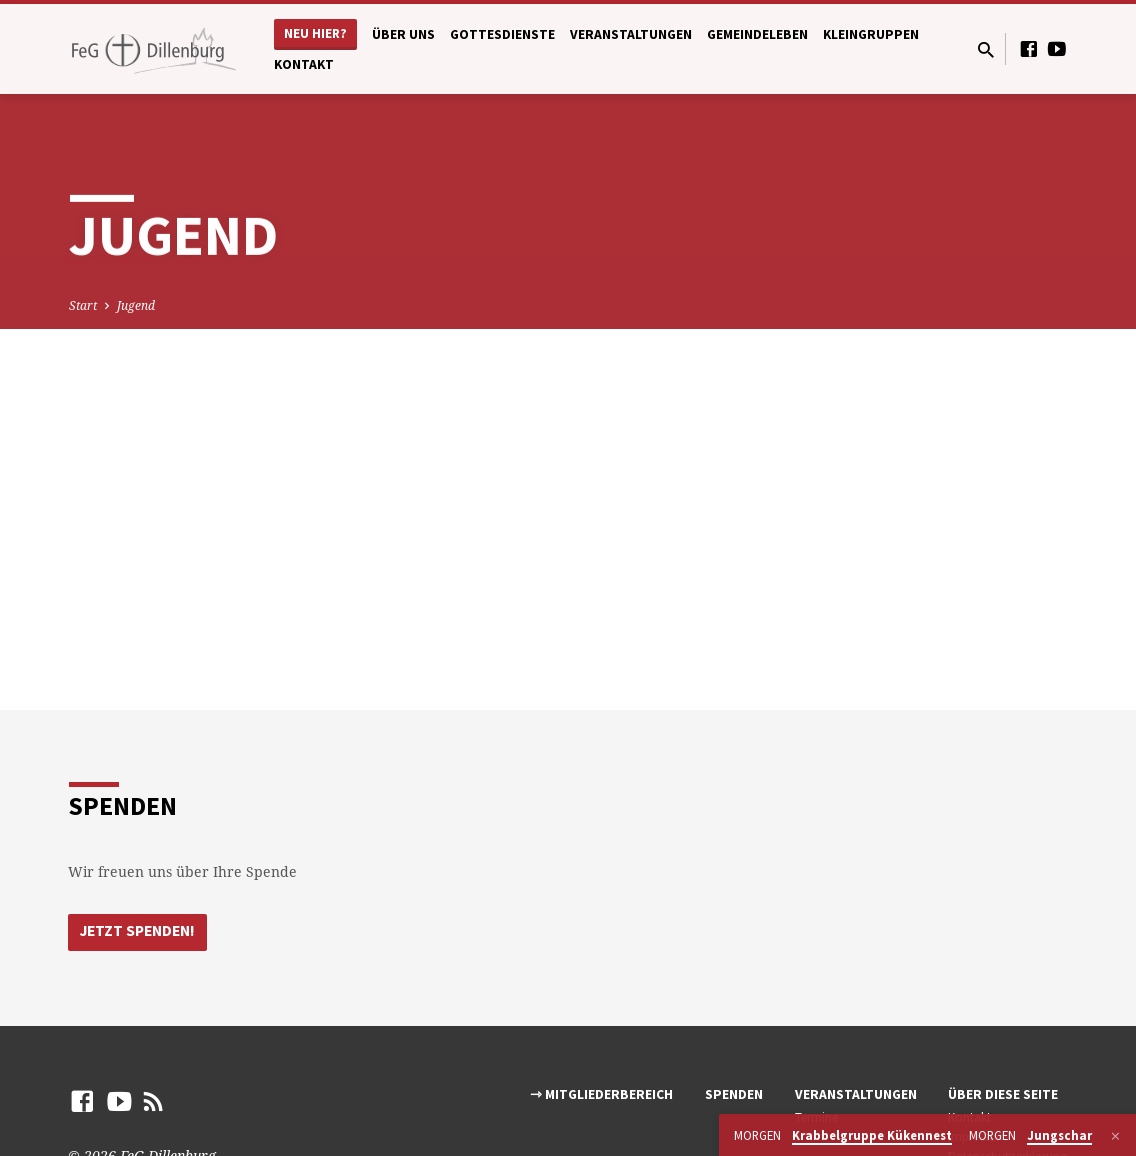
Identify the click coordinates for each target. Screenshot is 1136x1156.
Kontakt (304, 64)
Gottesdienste (502, 34)
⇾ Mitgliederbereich (601, 1095)
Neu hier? (315, 33)
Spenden (734, 1095)
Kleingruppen (871, 34)
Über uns (403, 34)
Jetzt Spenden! (142, 932)
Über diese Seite (1003, 1095)
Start (83, 305)
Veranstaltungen (631, 34)
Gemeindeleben (757, 34)
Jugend (136, 305)
